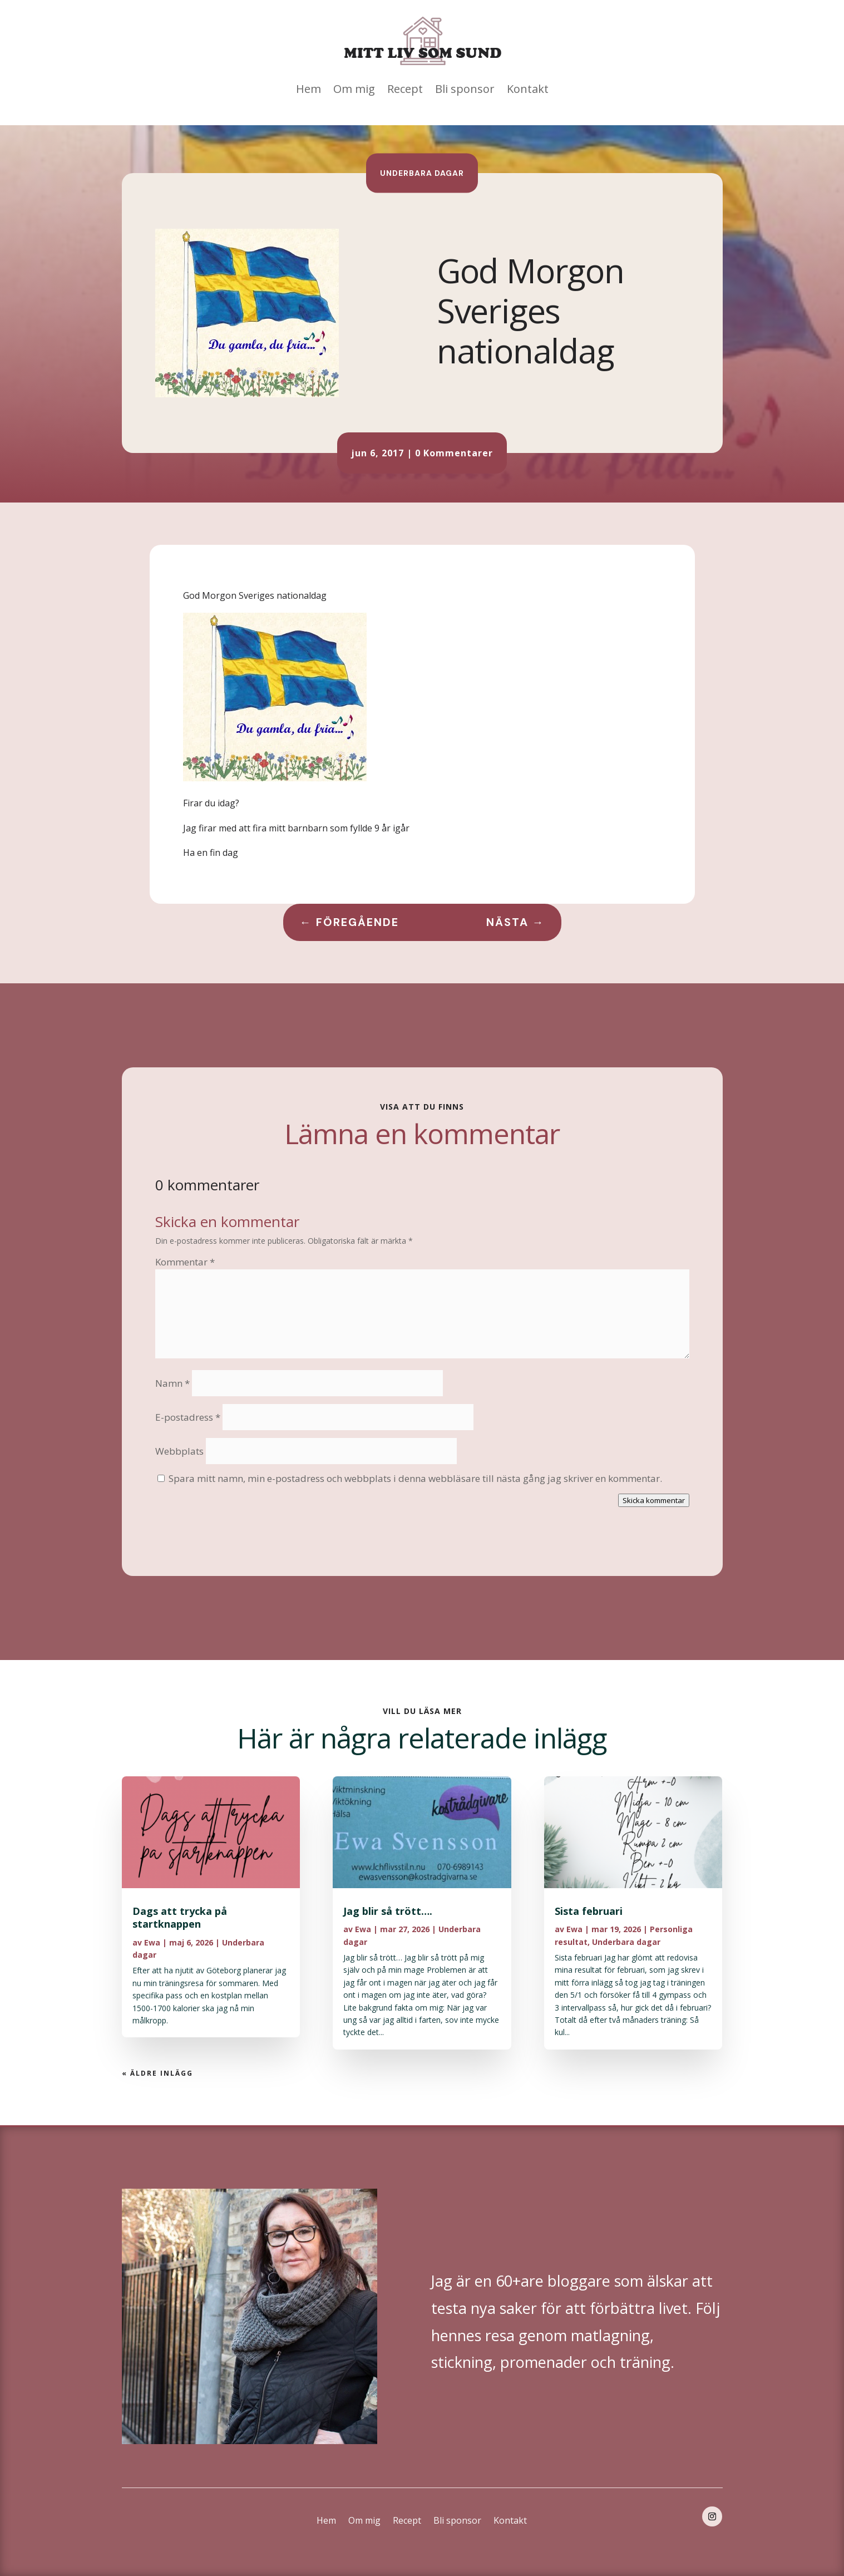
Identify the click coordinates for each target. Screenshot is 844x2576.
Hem (308, 88)
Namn (172, 1383)
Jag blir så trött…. (387, 1911)
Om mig (354, 88)
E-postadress (187, 1417)
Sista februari (589, 1911)
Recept (405, 88)
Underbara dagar (422, 173)
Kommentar (185, 1261)
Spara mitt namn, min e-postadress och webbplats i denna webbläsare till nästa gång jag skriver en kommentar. (415, 1478)
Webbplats (179, 1451)
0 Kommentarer (454, 453)
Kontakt (528, 88)
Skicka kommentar (654, 1500)
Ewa (152, 1942)
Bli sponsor (465, 88)
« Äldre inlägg (157, 2073)
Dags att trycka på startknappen (179, 1917)
